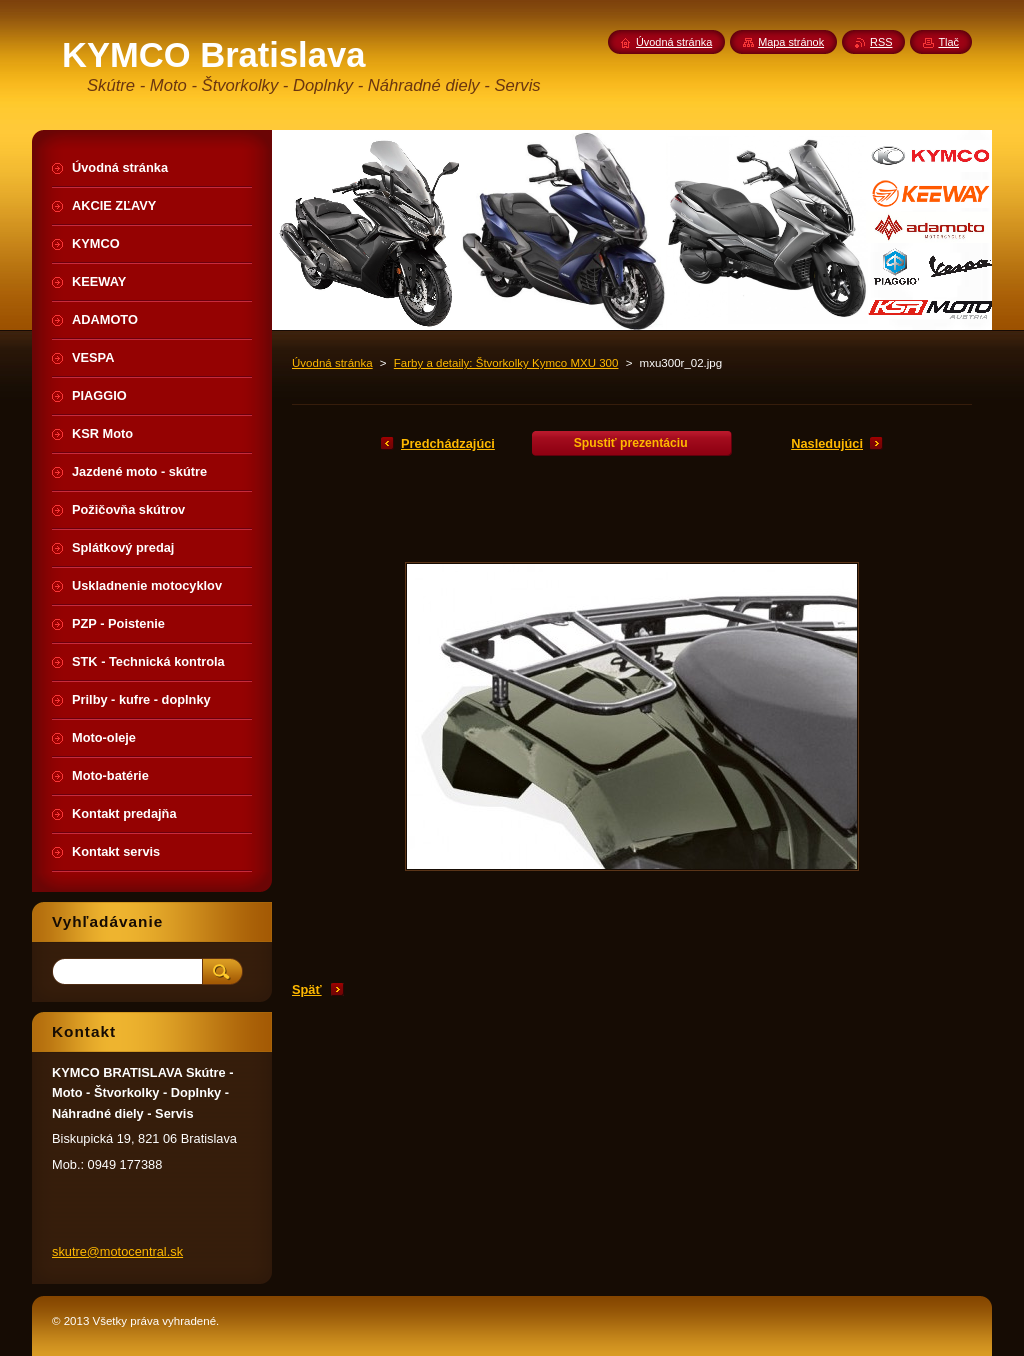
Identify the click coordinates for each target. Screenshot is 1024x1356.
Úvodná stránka (332, 363)
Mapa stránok (791, 42)
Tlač (948, 42)
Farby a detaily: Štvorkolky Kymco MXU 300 (506, 363)
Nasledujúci (827, 443)
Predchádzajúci (448, 443)
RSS (881, 42)
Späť (307, 989)
